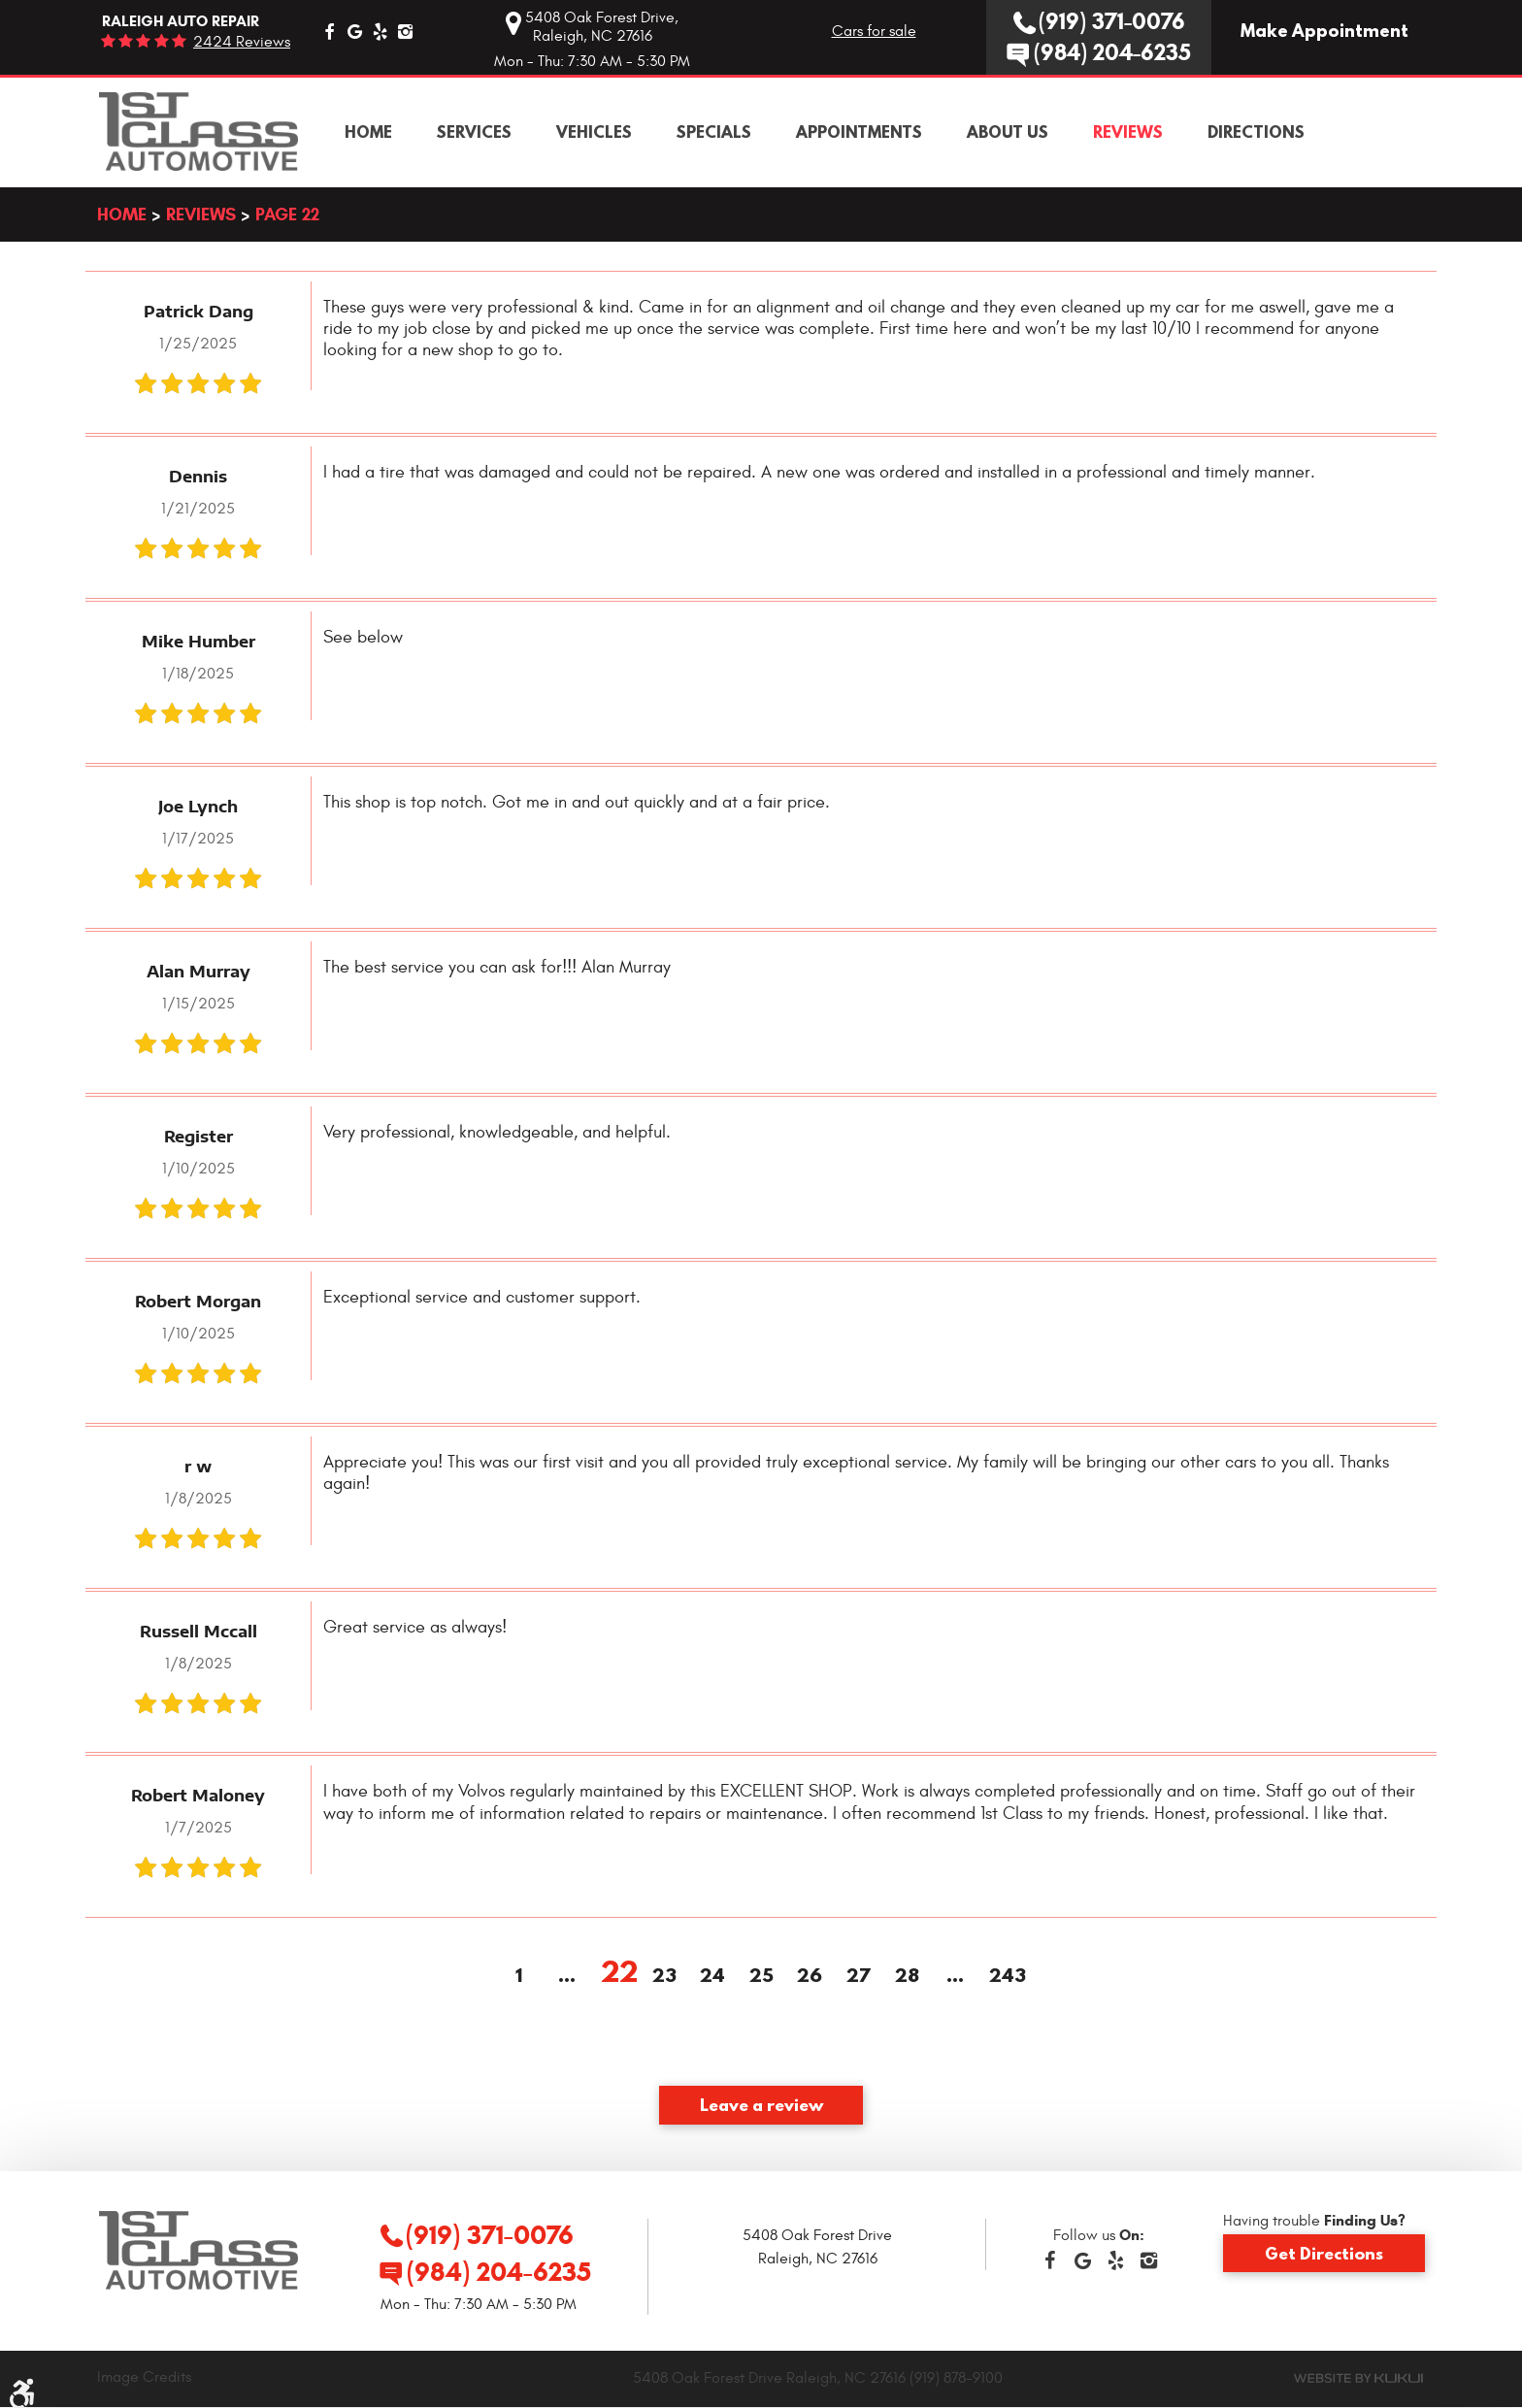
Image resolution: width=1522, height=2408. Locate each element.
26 (809, 1976)
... (567, 1976)
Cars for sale (874, 31)
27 (858, 1976)
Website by (1358, 2378)
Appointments (859, 132)
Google (354, 31)
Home (368, 132)
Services (474, 132)
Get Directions (1324, 2252)
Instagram (405, 31)
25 (761, 1976)
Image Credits (144, 2377)
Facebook (329, 31)
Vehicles (594, 132)
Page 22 (287, 214)
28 (907, 1976)
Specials (714, 132)
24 (712, 1976)
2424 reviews (241, 41)
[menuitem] (368, 132)
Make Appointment (1324, 30)
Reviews (1128, 132)
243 (1003, 1976)
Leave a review (761, 2104)
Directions (1256, 132)
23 (664, 1976)
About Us (1007, 132)
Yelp (379, 31)
